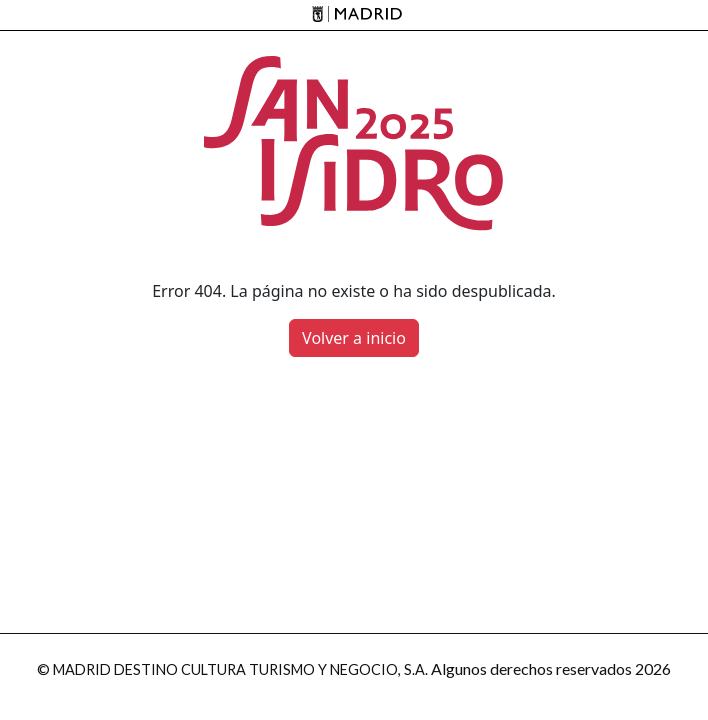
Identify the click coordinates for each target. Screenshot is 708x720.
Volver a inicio (354, 338)
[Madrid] (354, 15)
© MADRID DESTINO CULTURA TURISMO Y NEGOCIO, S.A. (232, 669)
